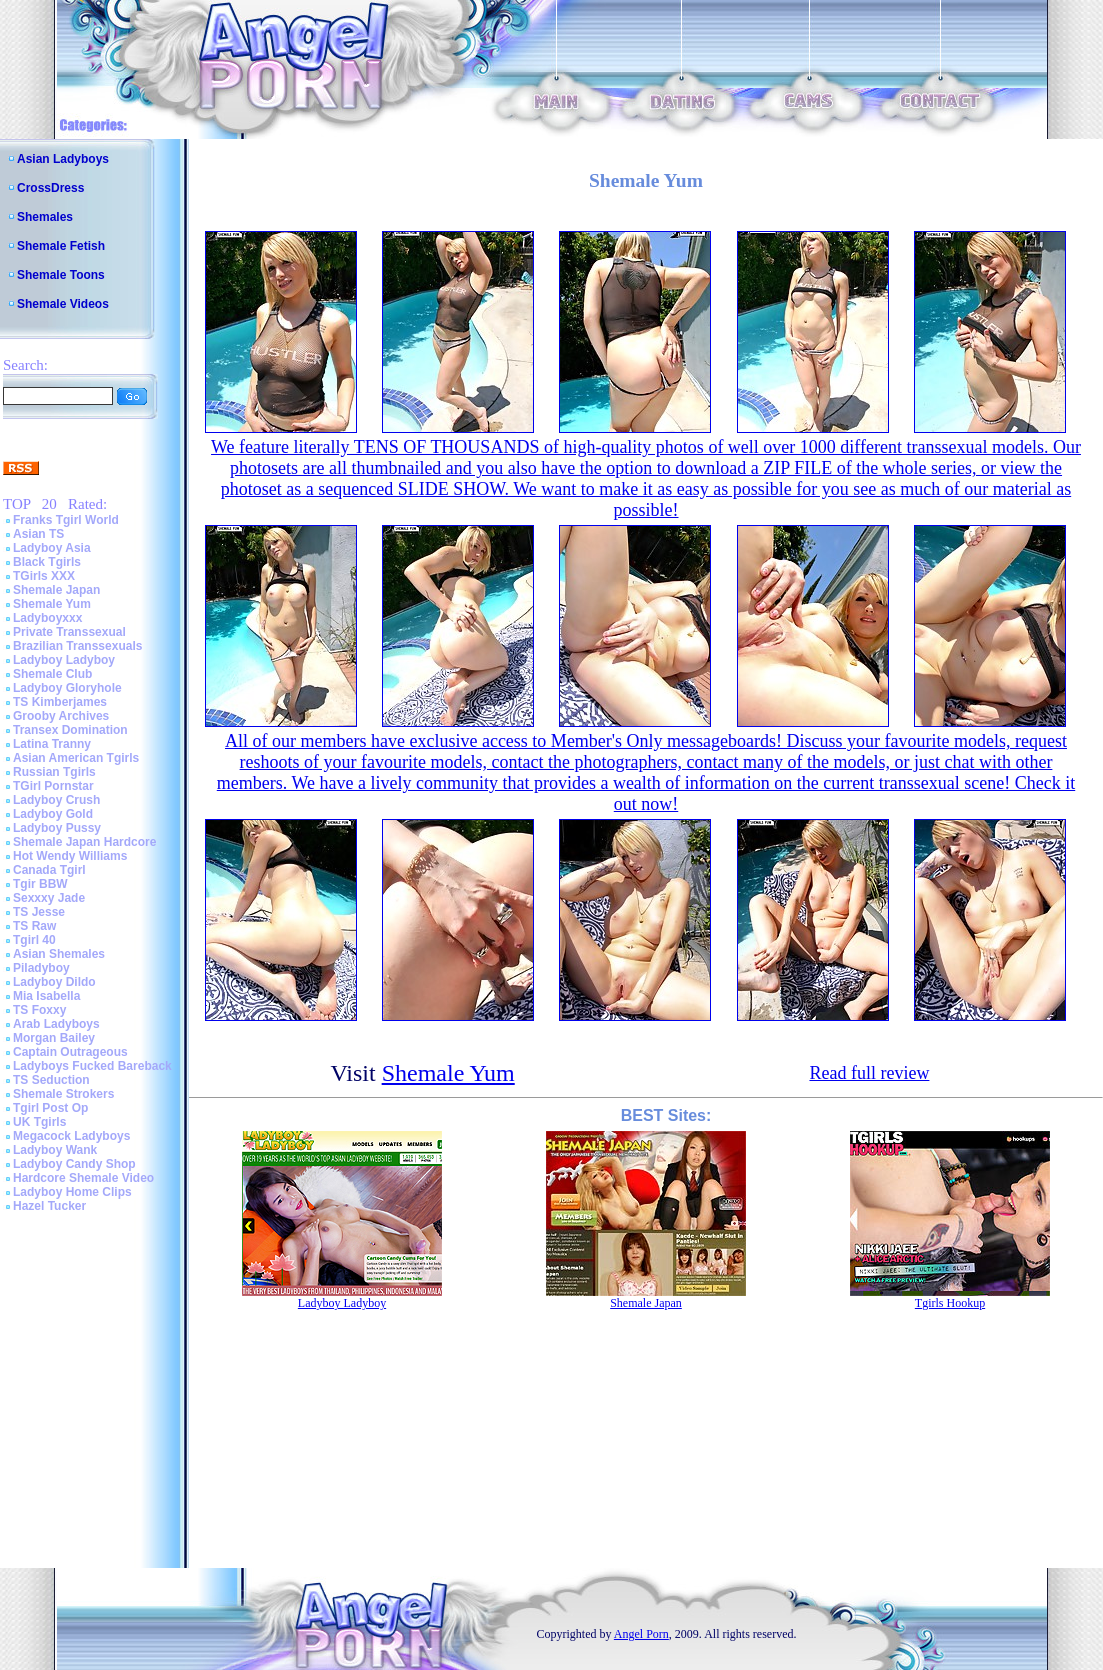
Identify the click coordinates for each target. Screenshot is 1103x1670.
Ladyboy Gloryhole (67, 688)
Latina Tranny (52, 744)
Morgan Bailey (54, 1038)
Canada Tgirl (49, 870)
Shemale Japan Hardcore (84, 842)
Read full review (869, 1073)
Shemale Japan (56, 590)
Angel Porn (641, 1634)
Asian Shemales (59, 954)
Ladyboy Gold (53, 814)
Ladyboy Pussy (57, 828)
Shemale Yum (52, 604)
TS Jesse (39, 912)
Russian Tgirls (54, 772)
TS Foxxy (39, 1010)
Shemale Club (52, 674)
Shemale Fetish (61, 246)
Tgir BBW (40, 884)
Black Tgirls (47, 562)
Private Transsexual (69, 632)
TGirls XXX (44, 576)
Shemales (45, 217)
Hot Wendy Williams (70, 856)
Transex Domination (70, 730)
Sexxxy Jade (49, 898)
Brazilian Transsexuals (77, 646)
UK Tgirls (39, 1122)
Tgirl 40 (34, 940)
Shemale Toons (61, 275)
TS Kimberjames (60, 702)
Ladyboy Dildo (54, 982)
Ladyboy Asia (52, 548)
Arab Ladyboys (56, 1024)
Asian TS (38, 534)
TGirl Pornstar (53, 786)
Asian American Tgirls (76, 758)
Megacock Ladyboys (71, 1136)
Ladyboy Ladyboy (64, 660)
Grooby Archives (61, 716)
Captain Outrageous (70, 1052)
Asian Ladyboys (63, 159)
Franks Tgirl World (66, 520)
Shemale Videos (63, 304)
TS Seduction (51, 1080)
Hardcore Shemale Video (83, 1178)
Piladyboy (41, 968)
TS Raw (34, 926)
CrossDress (50, 188)
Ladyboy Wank (55, 1150)
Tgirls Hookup (950, 1303)
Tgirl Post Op (50, 1108)
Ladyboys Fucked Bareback (92, 1066)
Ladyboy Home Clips (72, 1192)
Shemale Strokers (63, 1094)
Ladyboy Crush (56, 800)
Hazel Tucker (49, 1206)
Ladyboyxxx (47, 618)
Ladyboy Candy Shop (74, 1164)
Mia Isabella (46, 996)
